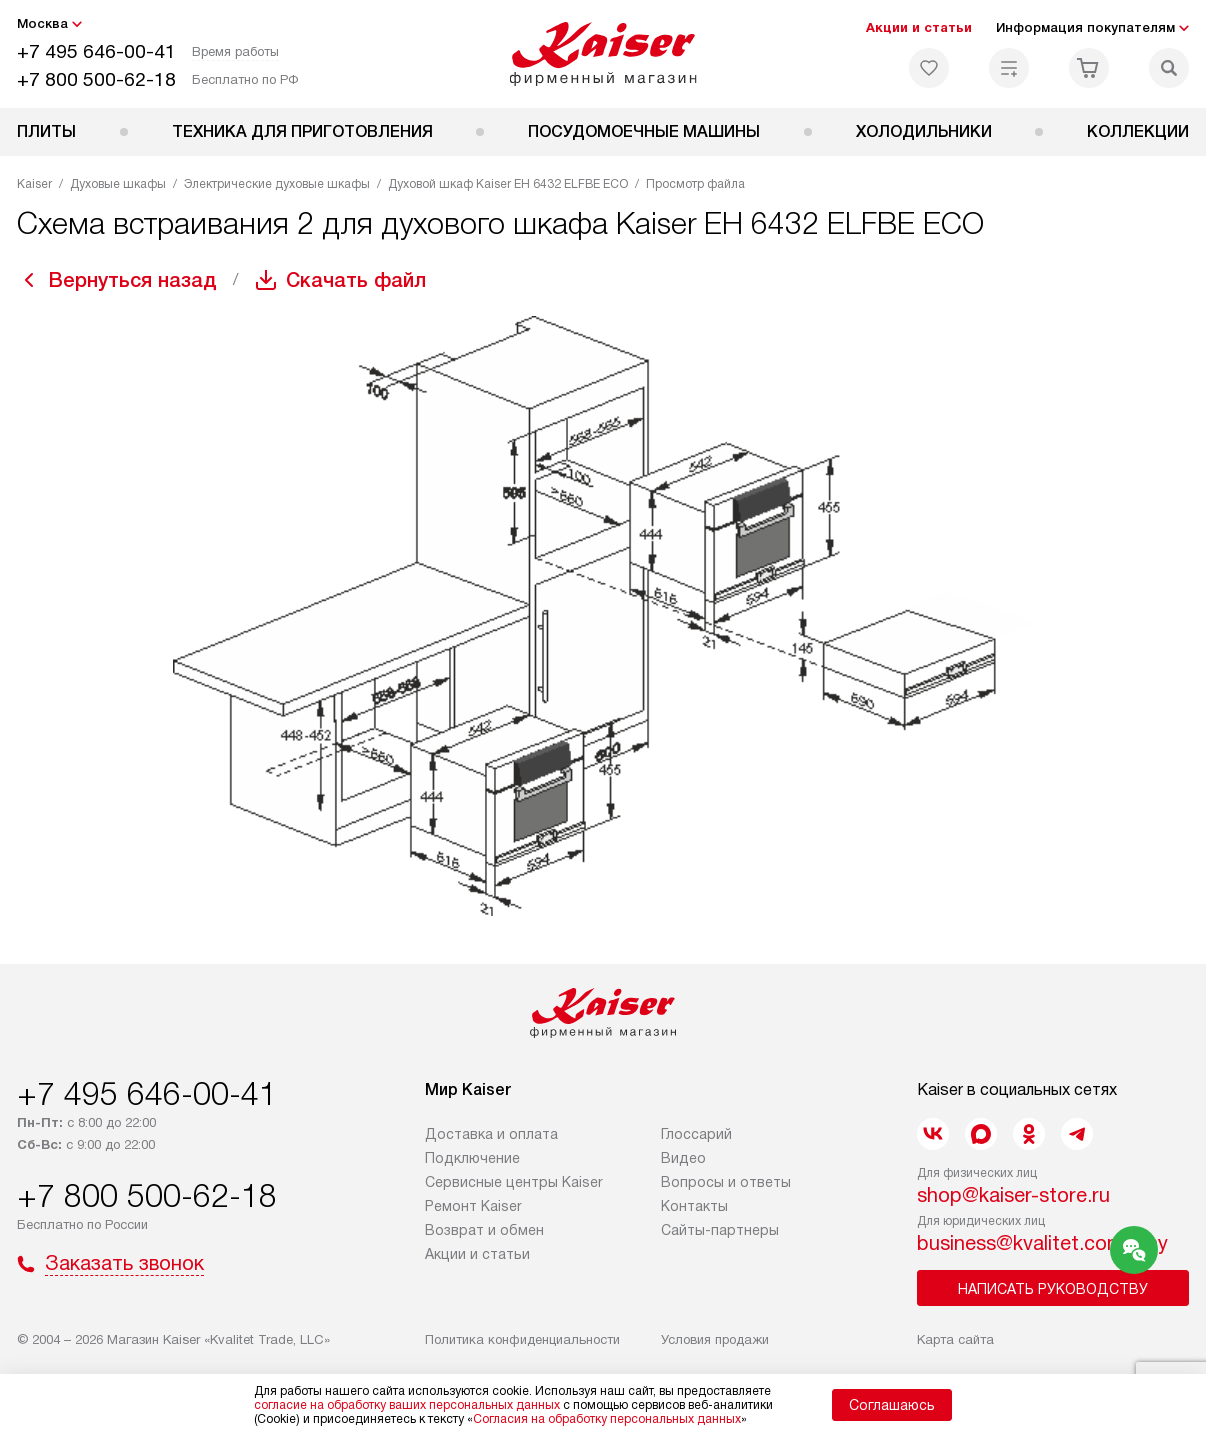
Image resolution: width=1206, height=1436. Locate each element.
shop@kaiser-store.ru (1013, 1195)
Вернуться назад (133, 280)
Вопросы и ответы (726, 1182)
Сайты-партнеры (720, 1230)
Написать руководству (1053, 1289)
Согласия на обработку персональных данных (607, 1419)
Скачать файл (356, 280)
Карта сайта (955, 1339)
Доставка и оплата (491, 1134)
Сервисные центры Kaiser (514, 1182)
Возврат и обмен (484, 1230)
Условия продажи (715, 1339)
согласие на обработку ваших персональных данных (407, 1405)
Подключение (472, 1158)
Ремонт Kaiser (473, 1206)
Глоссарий (696, 1134)
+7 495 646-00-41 (96, 51)
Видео (683, 1158)
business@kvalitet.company (1042, 1243)
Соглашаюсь (892, 1405)
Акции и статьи (919, 27)
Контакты (694, 1206)
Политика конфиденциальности (522, 1339)
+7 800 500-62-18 (96, 79)
